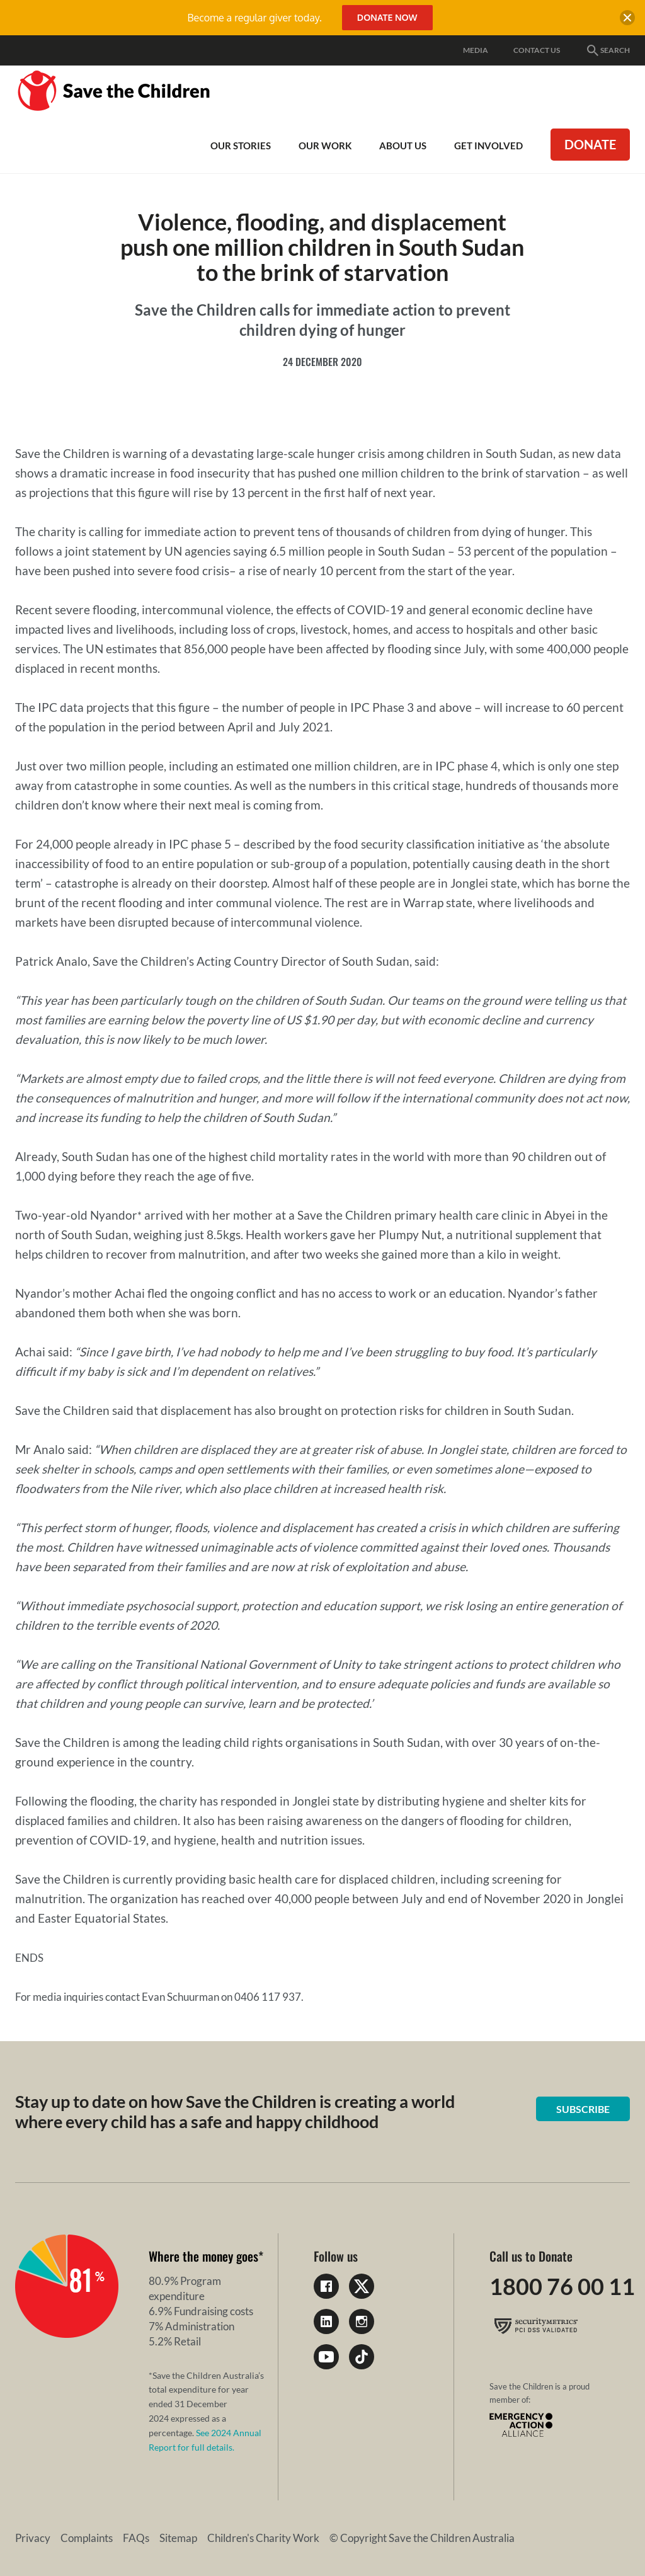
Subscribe (583, 2109)
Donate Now (387, 17)
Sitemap (178, 2538)
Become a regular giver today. (254, 17)
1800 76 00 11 (562, 2286)
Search (607, 50)
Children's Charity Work (263, 2538)
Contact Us (536, 50)
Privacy (32, 2538)
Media (475, 50)
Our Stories (240, 145)
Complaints (86, 2538)
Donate (590, 144)
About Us (402, 145)
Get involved (488, 145)
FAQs (136, 2538)
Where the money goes (203, 2256)
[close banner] (627, 19)
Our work (325, 145)
